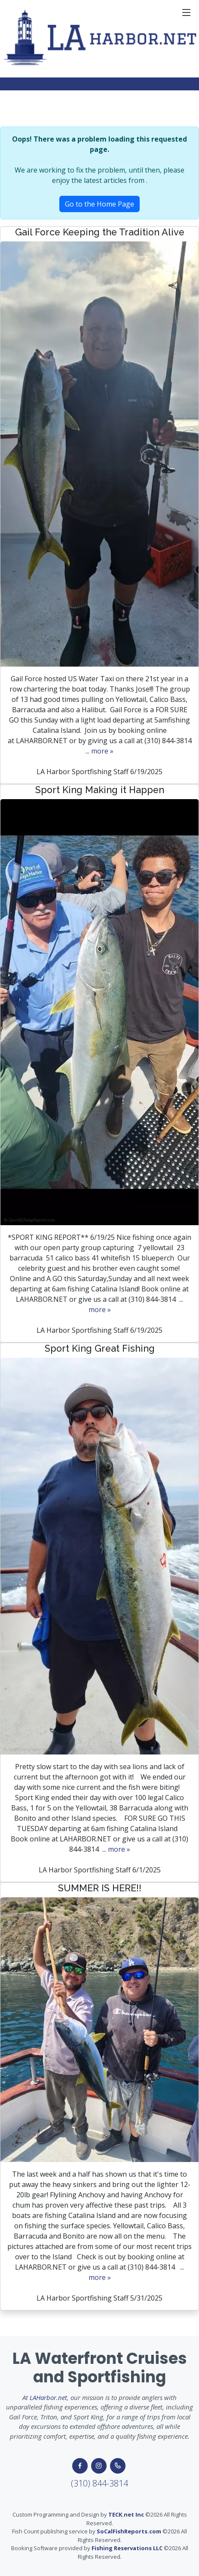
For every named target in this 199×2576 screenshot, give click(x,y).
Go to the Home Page (99, 204)
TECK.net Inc (126, 2514)
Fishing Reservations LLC (127, 2548)
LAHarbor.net (48, 2397)
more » (102, 751)
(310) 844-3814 (99, 2483)
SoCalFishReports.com (129, 2531)
